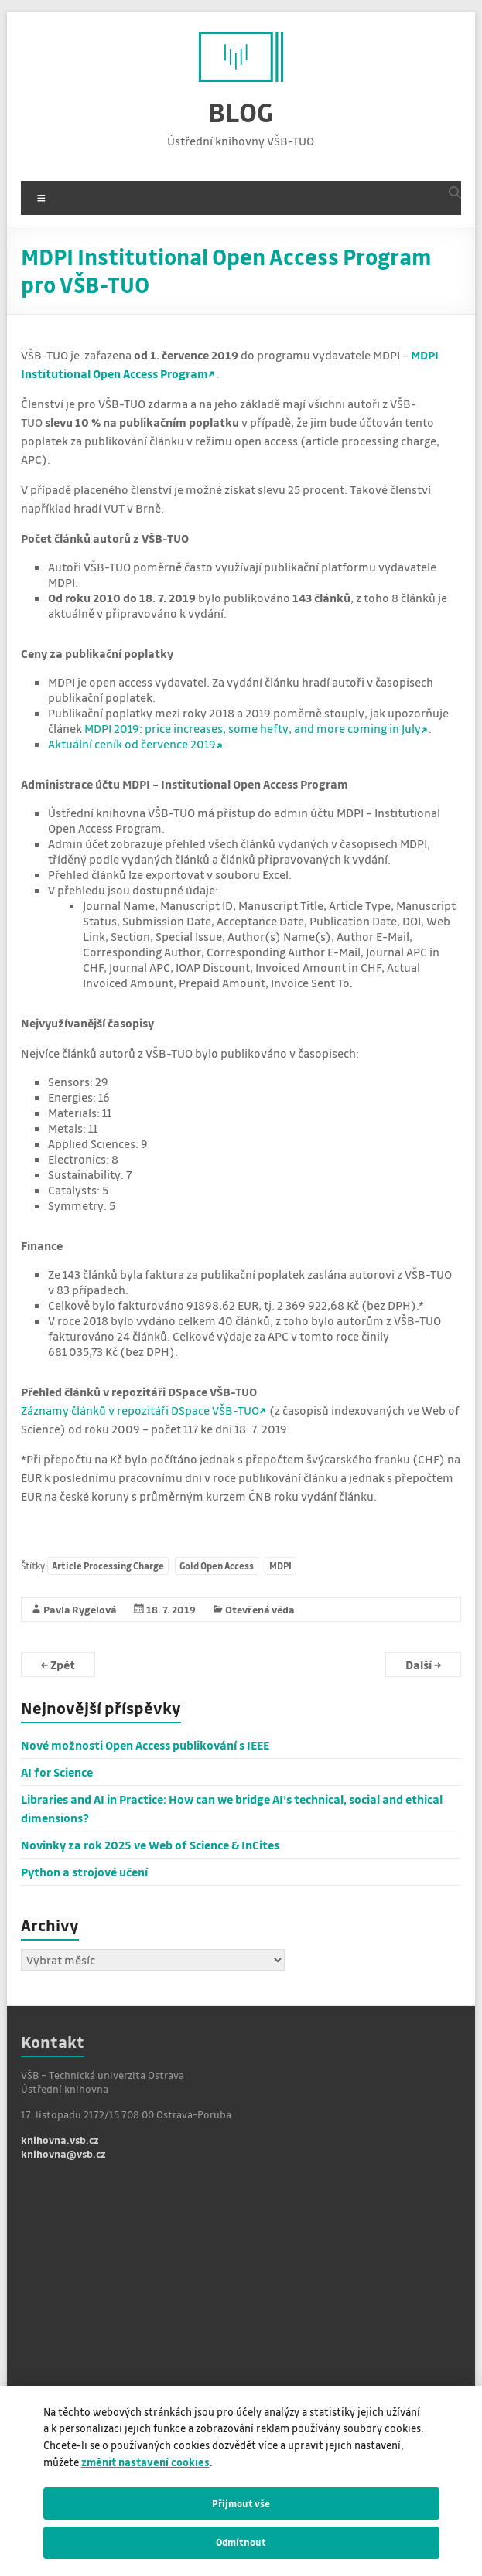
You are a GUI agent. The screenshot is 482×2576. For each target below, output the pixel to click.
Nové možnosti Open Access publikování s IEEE (145, 1745)
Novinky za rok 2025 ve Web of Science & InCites (150, 1844)
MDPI (280, 1566)
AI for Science (57, 1772)
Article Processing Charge (108, 1566)
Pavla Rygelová (80, 1609)
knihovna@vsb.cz (63, 2153)
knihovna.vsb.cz (60, 2139)
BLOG (240, 111)
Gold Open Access (216, 1566)
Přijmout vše (241, 2503)
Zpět (58, 1664)
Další (423, 1664)
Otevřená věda (260, 1609)
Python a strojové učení (84, 1871)
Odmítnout (241, 2542)
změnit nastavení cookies (145, 2462)
